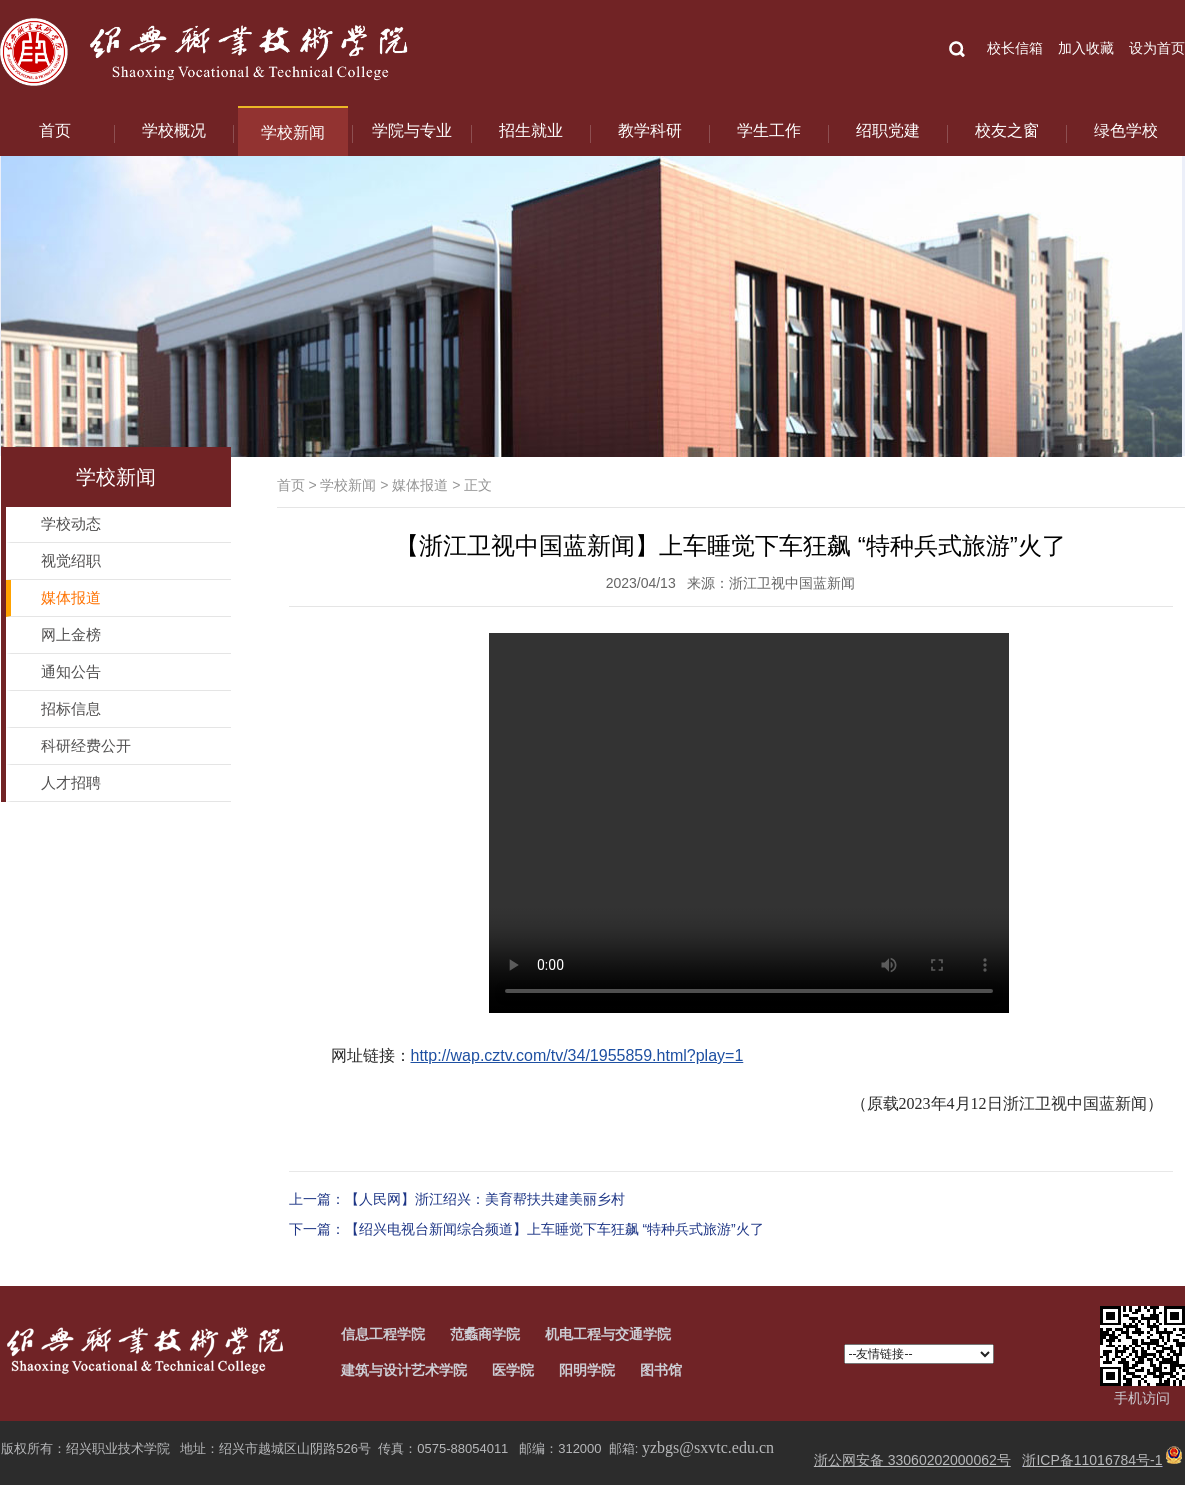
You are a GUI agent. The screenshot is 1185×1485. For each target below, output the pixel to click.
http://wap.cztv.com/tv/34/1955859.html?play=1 (577, 1055)
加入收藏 (1086, 48)
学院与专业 (412, 130)
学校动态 (71, 523)
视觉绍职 (71, 560)
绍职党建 (888, 130)
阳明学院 (587, 1370)
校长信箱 (1015, 48)
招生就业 (531, 130)
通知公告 (71, 671)
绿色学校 (1126, 130)
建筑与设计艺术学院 (404, 1370)
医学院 (513, 1370)
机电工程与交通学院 (608, 1334)
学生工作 (769, 130)
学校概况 (174, 130)
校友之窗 (1007, 130)
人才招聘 (71, 782)
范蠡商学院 (485, 1334)
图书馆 (661, 1370)
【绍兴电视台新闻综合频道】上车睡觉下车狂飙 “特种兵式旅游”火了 (554, 1229)
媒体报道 (420, 485)
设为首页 (1157, 48)
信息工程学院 (383, 1334)
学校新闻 (293, 132)
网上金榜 (71, 634)
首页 (55, 130)
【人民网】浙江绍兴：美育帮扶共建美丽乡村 (485, 1199)
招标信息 (71, 708)
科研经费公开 (86, 745)
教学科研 (650, 130)
